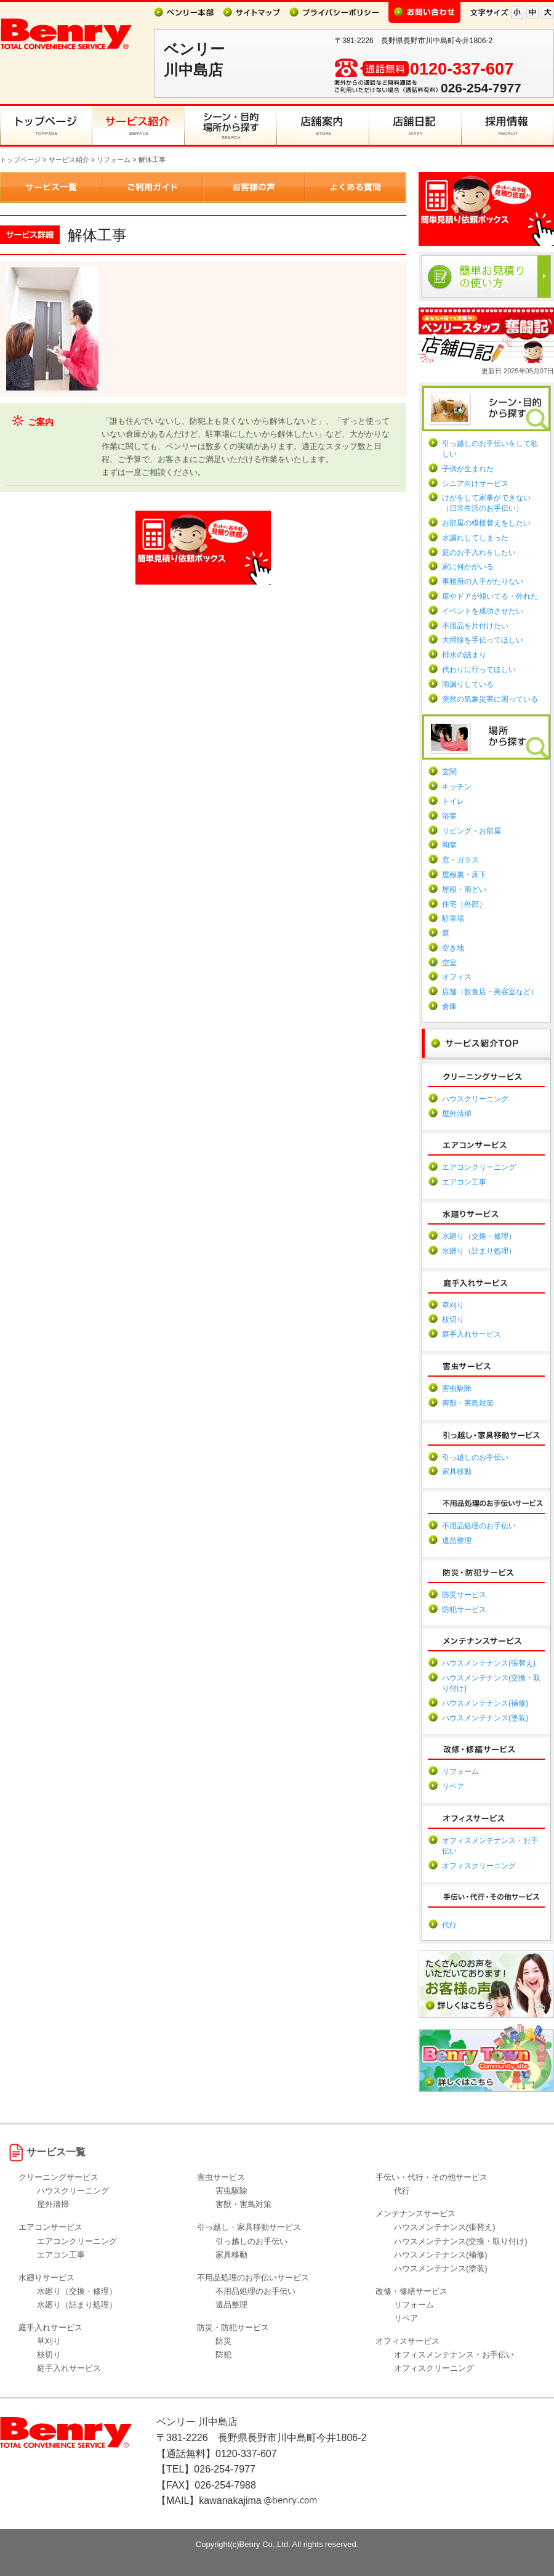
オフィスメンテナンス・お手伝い (454, 2354)
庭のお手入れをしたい (479, 552)
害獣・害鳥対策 (468, 1403)
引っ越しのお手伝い (475, 1457)
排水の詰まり (464, 654)
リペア (453, 1786)
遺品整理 (457, 1540)
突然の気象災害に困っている (490, 699)
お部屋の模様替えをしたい (486, 523)
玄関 (449, 772)
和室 (449, 845)
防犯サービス (464, 1609)
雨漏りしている (468, 684)
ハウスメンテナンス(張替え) (489, 1663)
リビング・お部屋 (471, 831)
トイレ (453, 801)
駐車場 (453, 918)
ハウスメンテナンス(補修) (485, 1703)
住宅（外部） (464, 904)
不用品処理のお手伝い (479, 1525)
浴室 (449, 816)
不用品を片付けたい (475, 626)
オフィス (457, 977)
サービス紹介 (69, 159)
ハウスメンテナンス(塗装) (485, 1718)
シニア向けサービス (475, 483)
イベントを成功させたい (482, 611)
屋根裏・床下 (464, 874)
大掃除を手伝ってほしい (482, 640)
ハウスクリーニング (475, 1099)
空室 (449, 962)
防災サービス (464, 1594)
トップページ (20, 159)
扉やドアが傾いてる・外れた (490, 596)
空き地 (453, 948)
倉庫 (449, 1006)
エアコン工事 (464, 1182)
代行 (449, 1925)
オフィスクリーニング (479, 1865)
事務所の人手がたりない (482, 581)
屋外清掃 (457, 1113)
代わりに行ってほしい (479, 669)
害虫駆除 (457, 1388)
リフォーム (113, 159)
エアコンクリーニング (479, 1167)
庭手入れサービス (471, 1334)
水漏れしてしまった (475, 537)
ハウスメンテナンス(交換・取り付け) (461, 2241)
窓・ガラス (460, 860)
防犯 (223, 2354)
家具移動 (457, 1471)
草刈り (453, 1305)
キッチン (457, 786)
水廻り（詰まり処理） (479, 1251)
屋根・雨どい (464, 889)
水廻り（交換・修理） (479, 1236)
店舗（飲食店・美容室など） (490, 991)
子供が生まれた (468, 468)
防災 (223, 2341)
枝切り (453, 1319)
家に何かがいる (468, 566)
